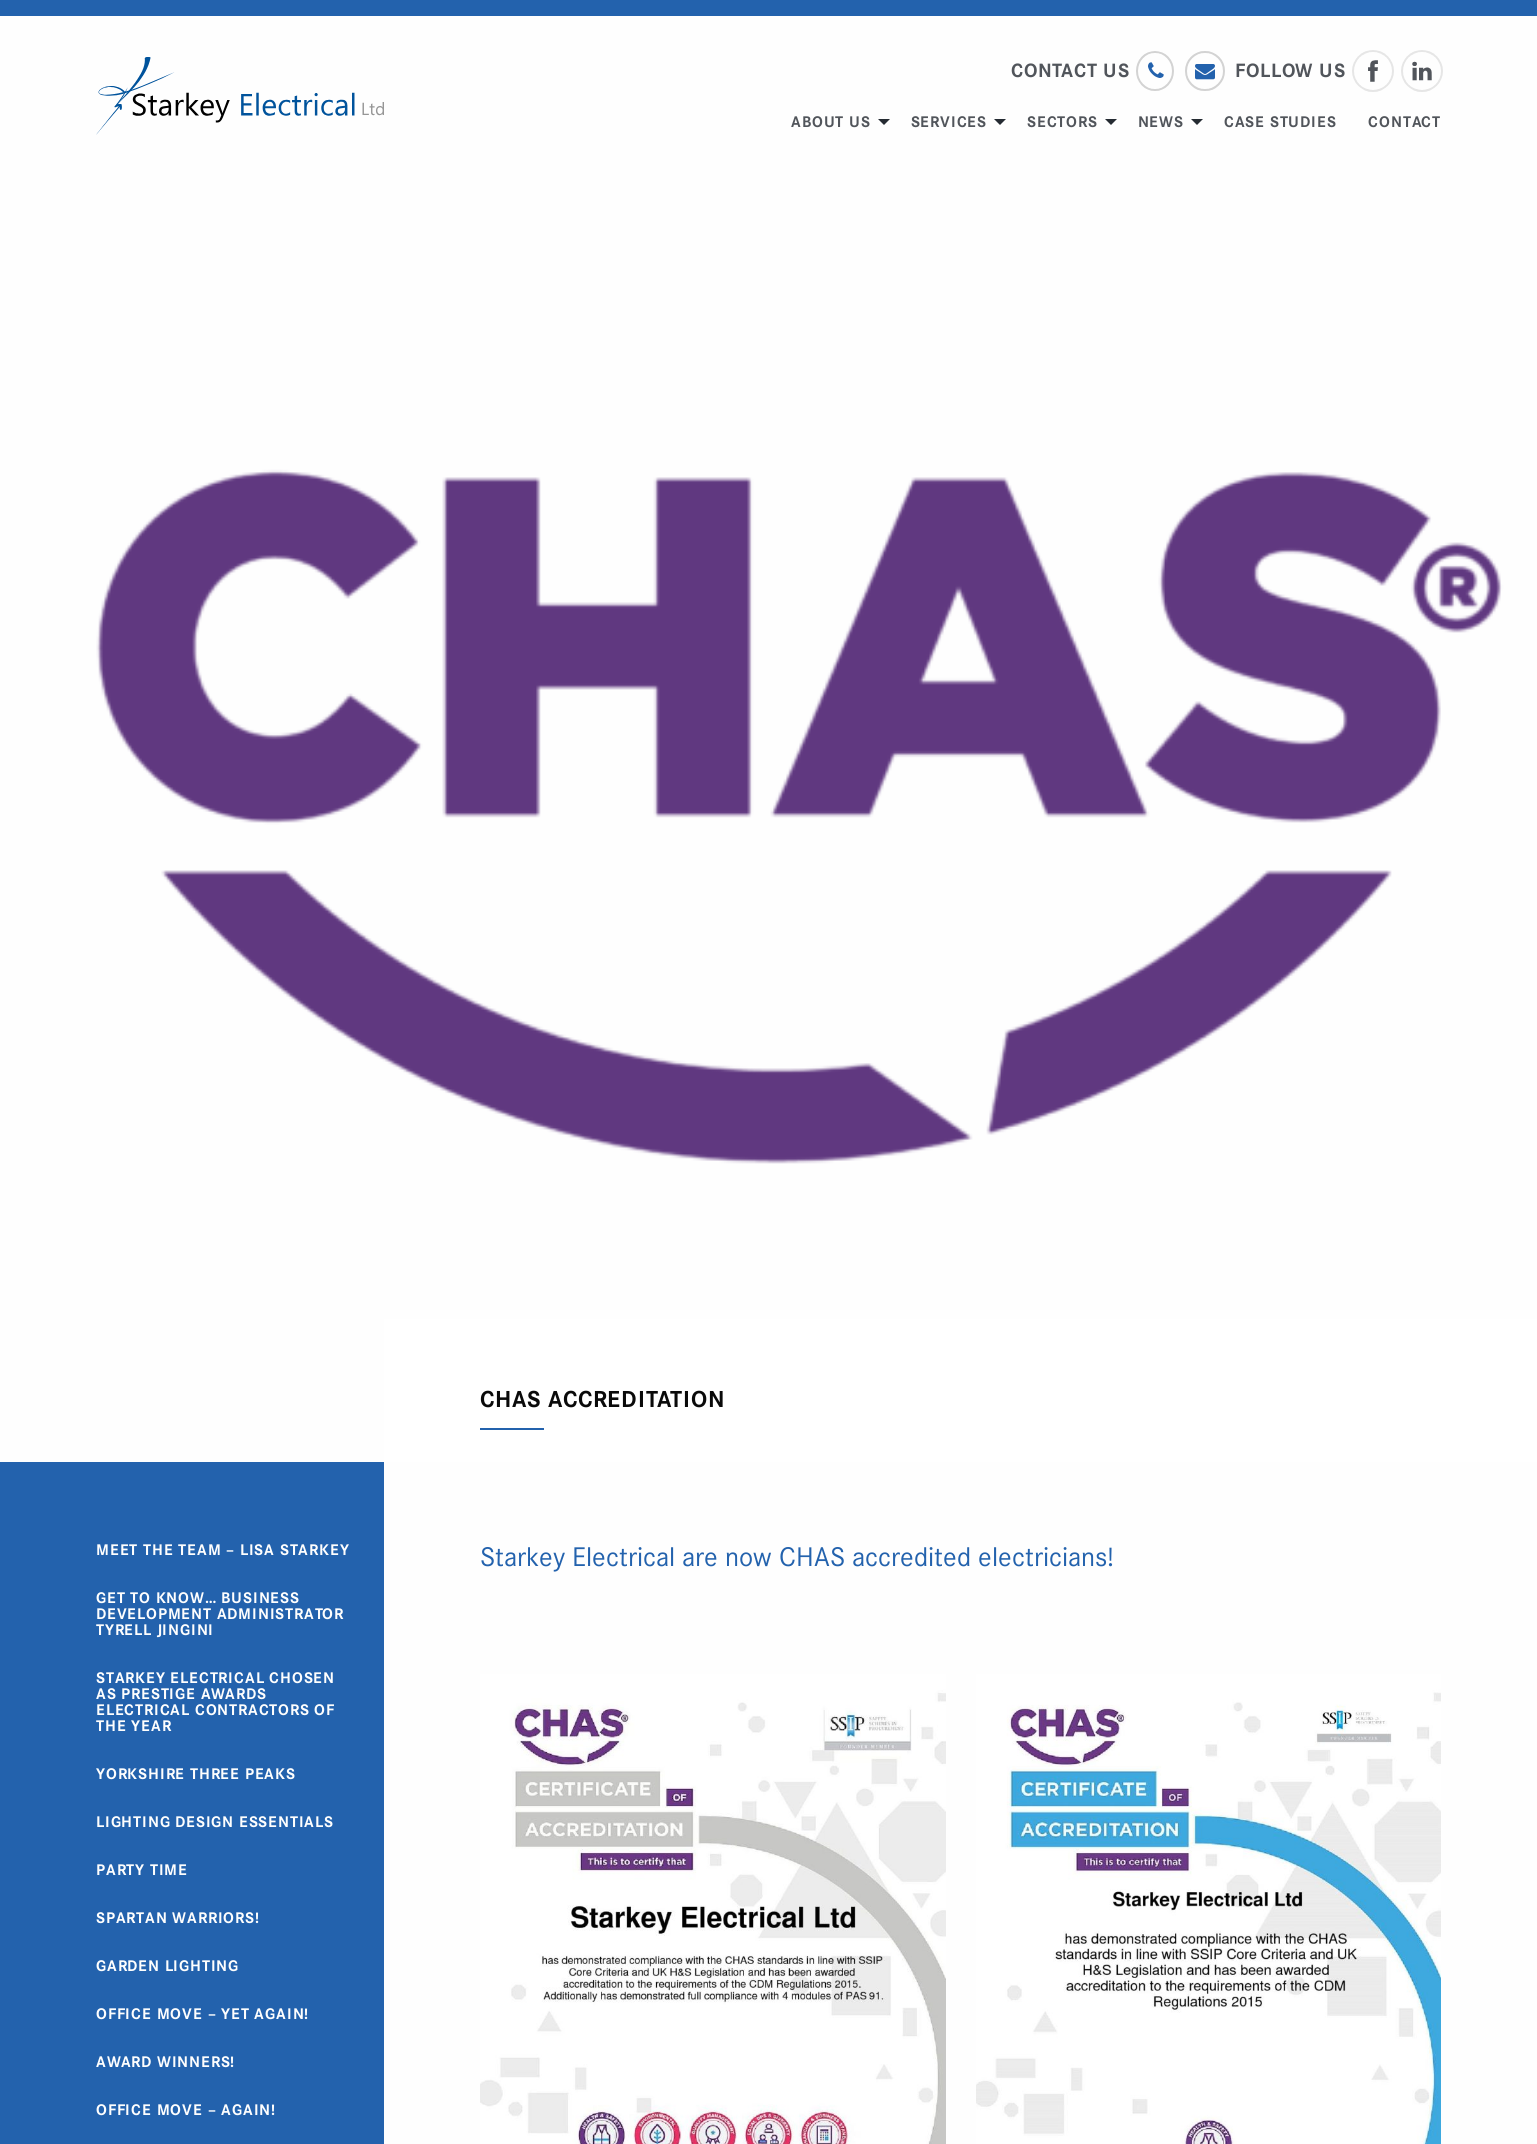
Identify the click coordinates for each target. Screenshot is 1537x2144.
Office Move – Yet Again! (202, 2014)
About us (830, 122)
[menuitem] (834, 122)
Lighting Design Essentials (215, 1822)
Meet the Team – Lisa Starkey (222, 1550)
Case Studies (1280, 122)
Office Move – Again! (186, 2110)
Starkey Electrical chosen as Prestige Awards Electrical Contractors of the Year (215, 1702)
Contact (1404, 122)
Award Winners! (165, 2062)
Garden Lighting (167, 1966)
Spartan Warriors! (178, 1918)
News (1161, 122)
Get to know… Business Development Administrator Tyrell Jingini (220, 1614)
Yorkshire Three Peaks (196, 1774)
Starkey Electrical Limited (240, 96)
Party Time (142, 1870)
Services (949, 122)
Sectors (1062, 122)
